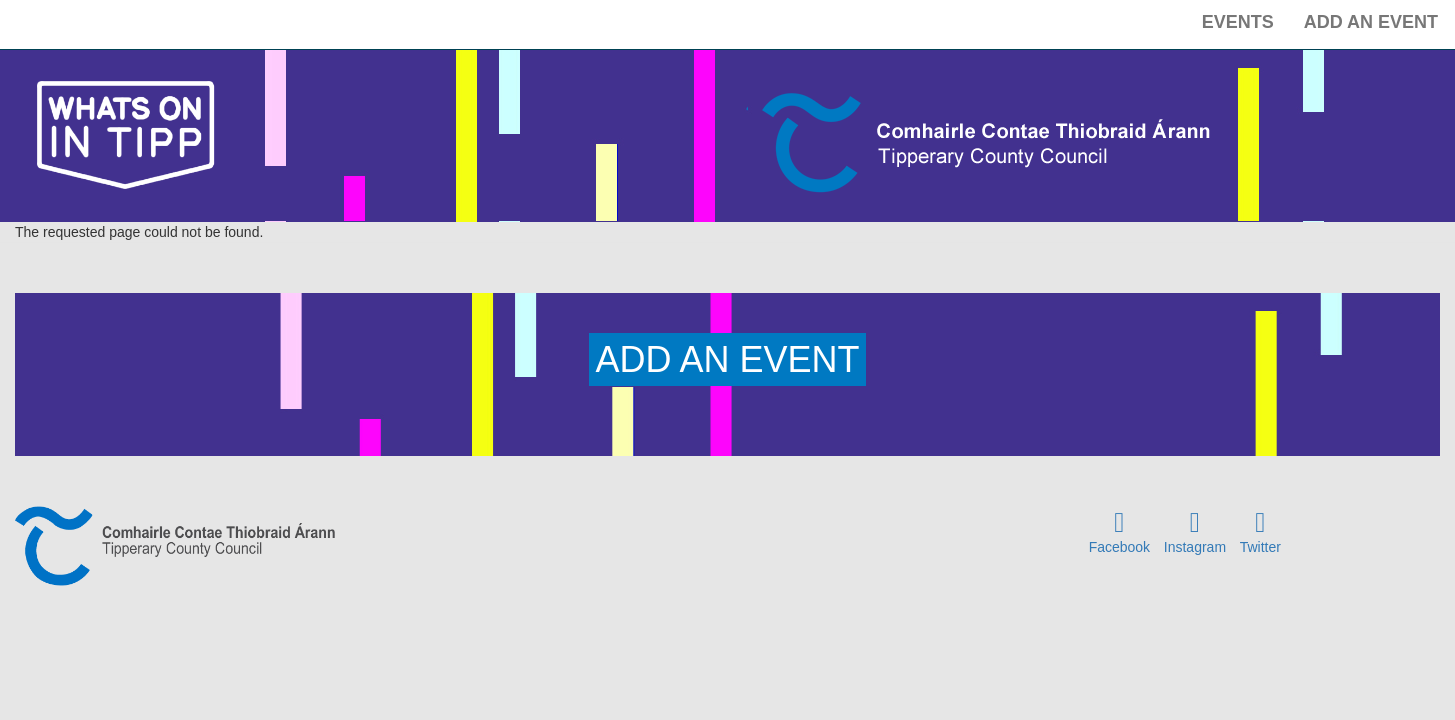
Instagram (1195, 547)
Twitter (1260, 547)
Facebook (1119, 547)
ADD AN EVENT (727, 359)
